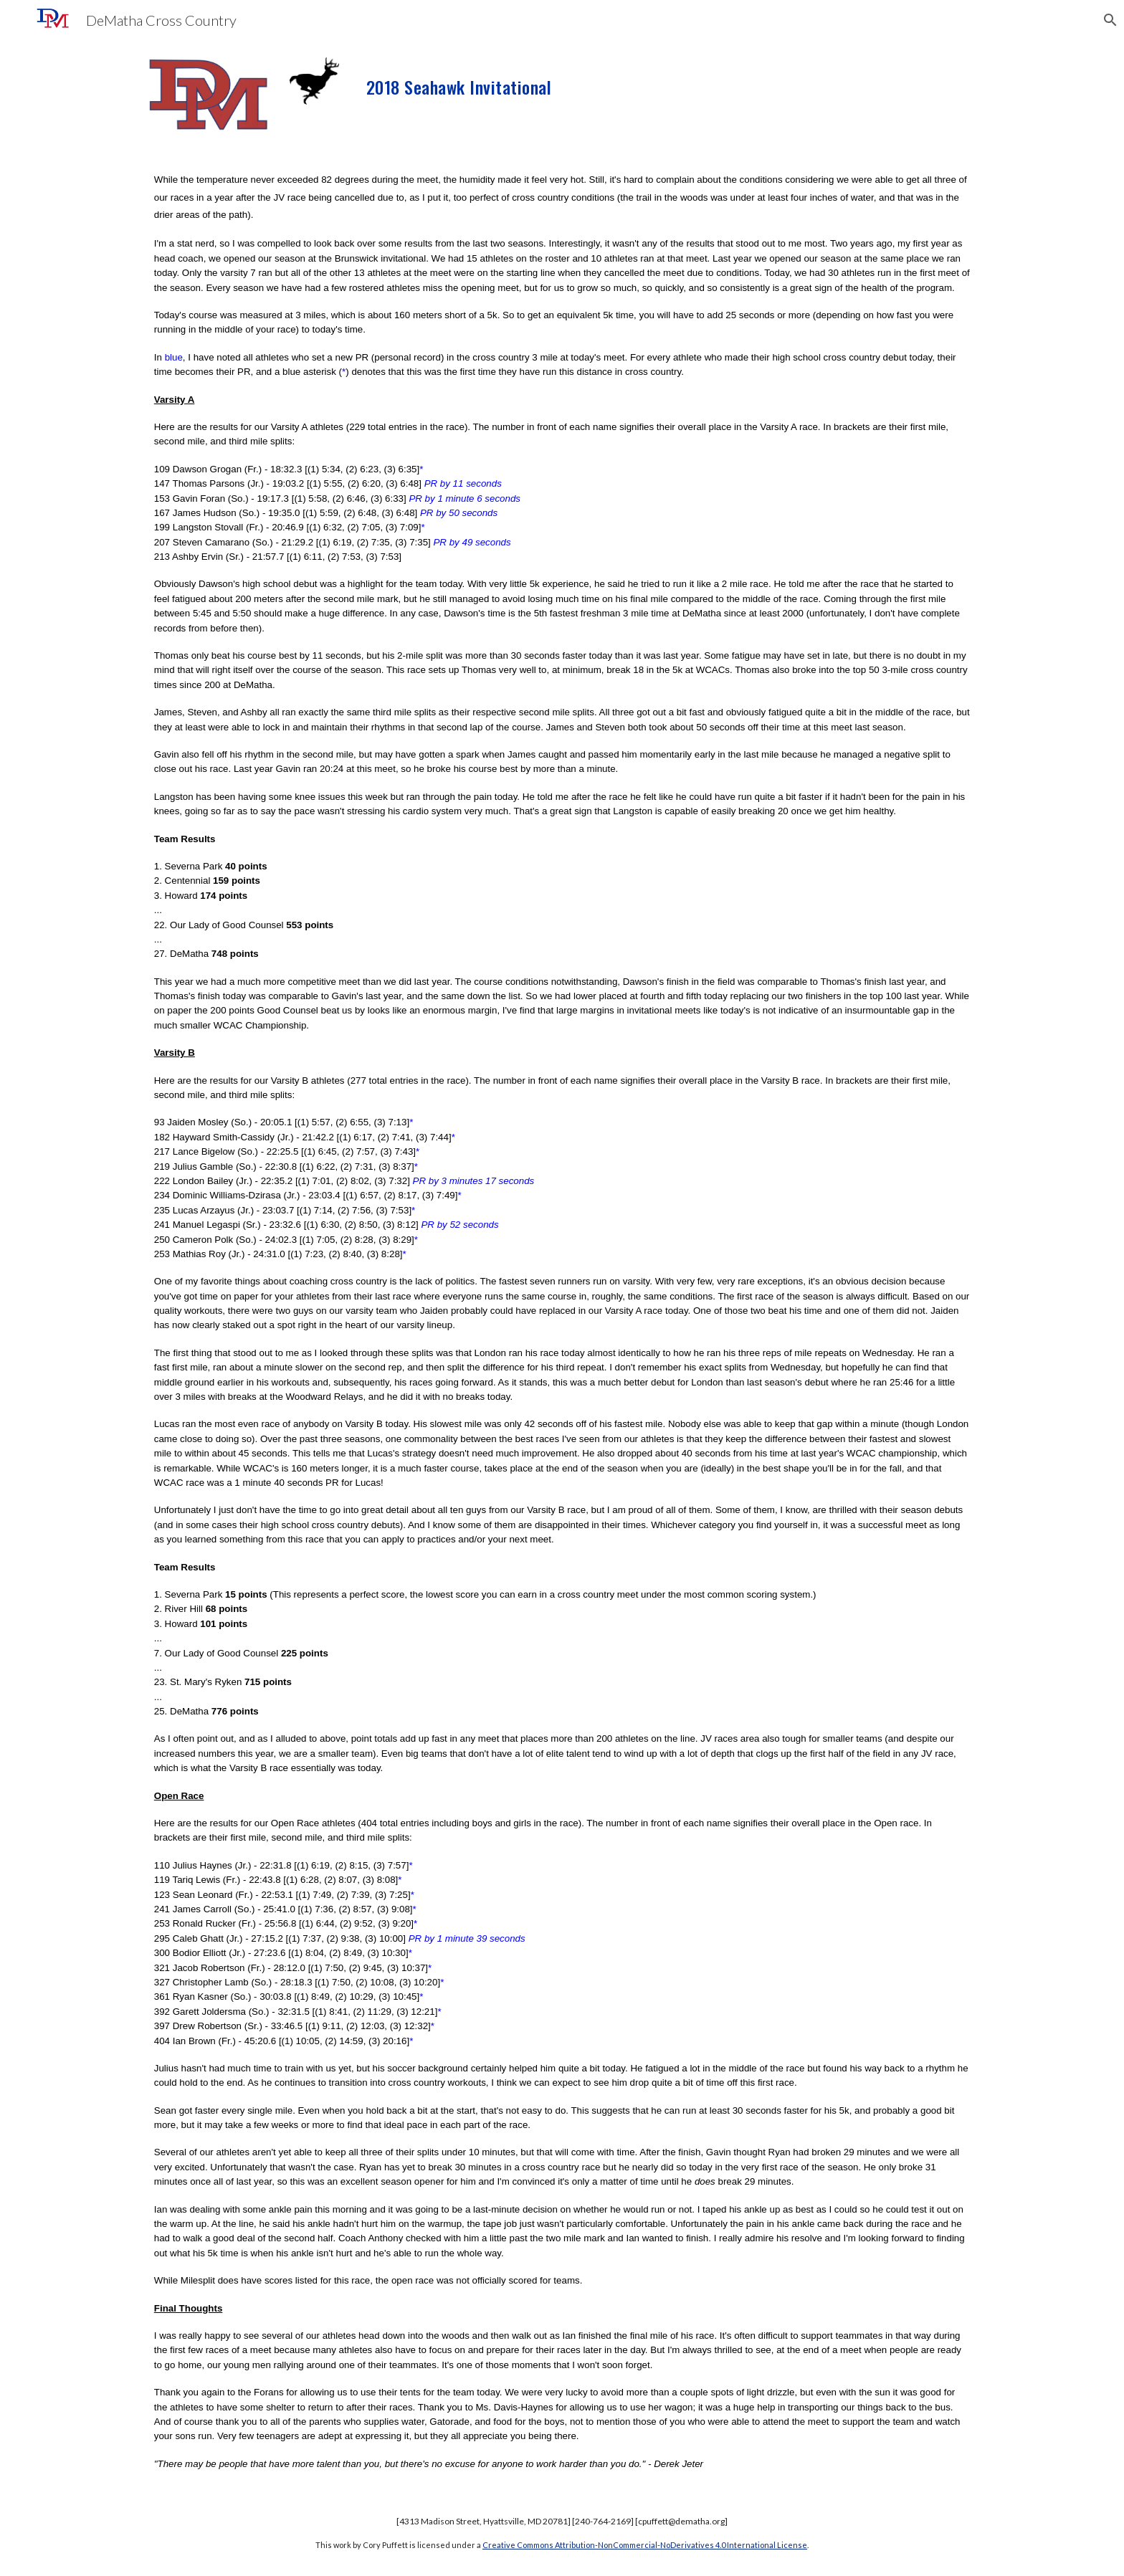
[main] (633, 82)
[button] (1107, 20)
